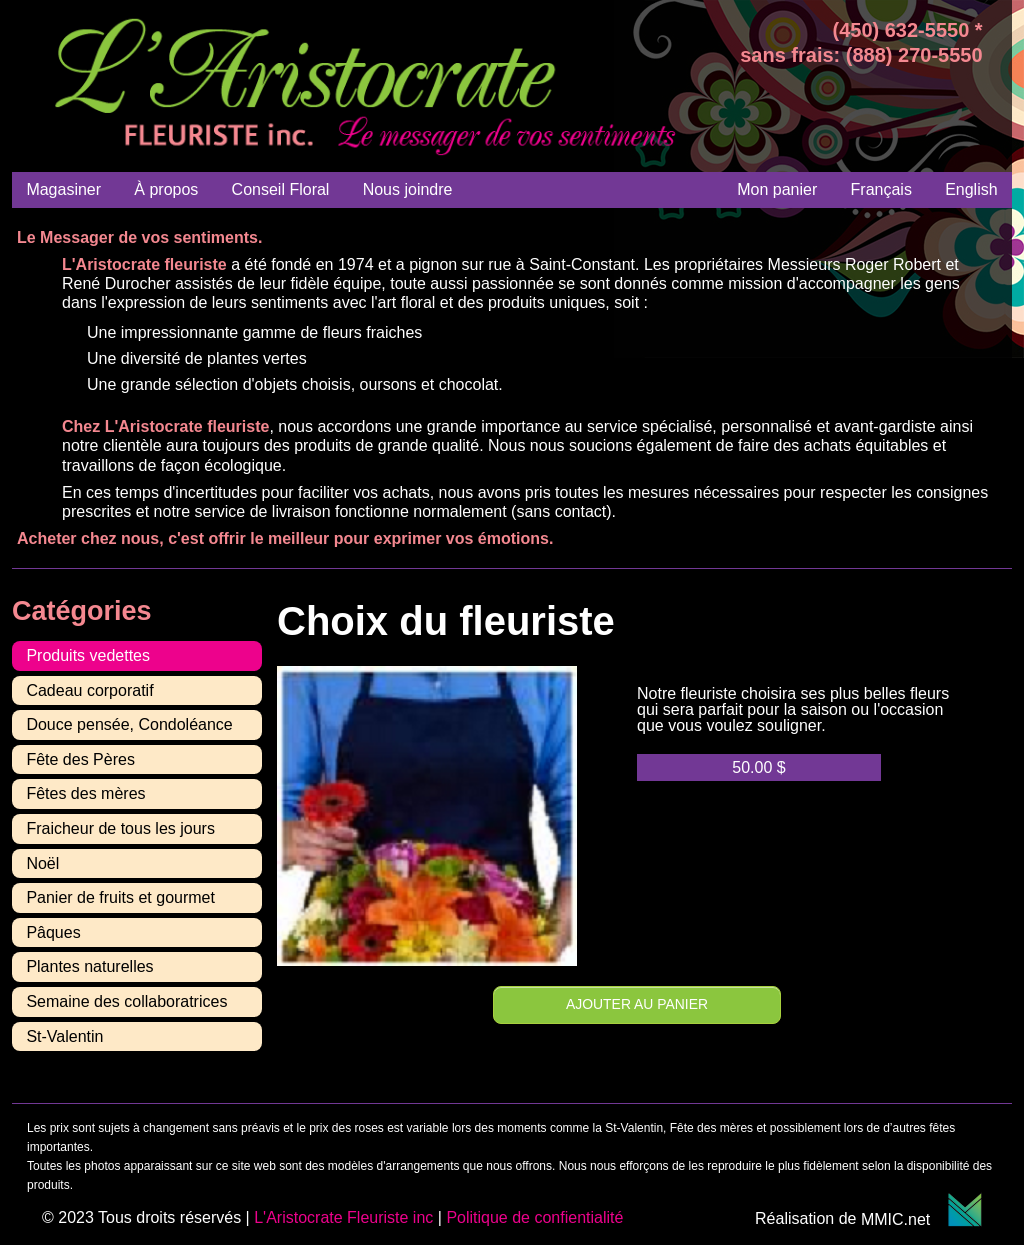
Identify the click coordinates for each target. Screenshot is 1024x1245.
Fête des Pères (80, 759)
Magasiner (63, 189)
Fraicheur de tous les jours (120, 828)
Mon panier (777, 189)
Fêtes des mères (85, 793)
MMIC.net (921, 1219)
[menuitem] (881, 189)
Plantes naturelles (89, 966)
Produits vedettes (88, 655)
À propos (166, 189)
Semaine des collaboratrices (126, 1001)
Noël (42, 863)
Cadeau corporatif (89, 690)
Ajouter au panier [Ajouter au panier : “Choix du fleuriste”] (637, 1004)
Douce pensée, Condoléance (129, 724)
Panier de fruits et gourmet (120, 897)
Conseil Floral (281, 189)
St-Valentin (64, 1036)
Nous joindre (408, 189)
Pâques (53, 932)
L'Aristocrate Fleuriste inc (343, 1217)
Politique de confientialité (534, 1217)
